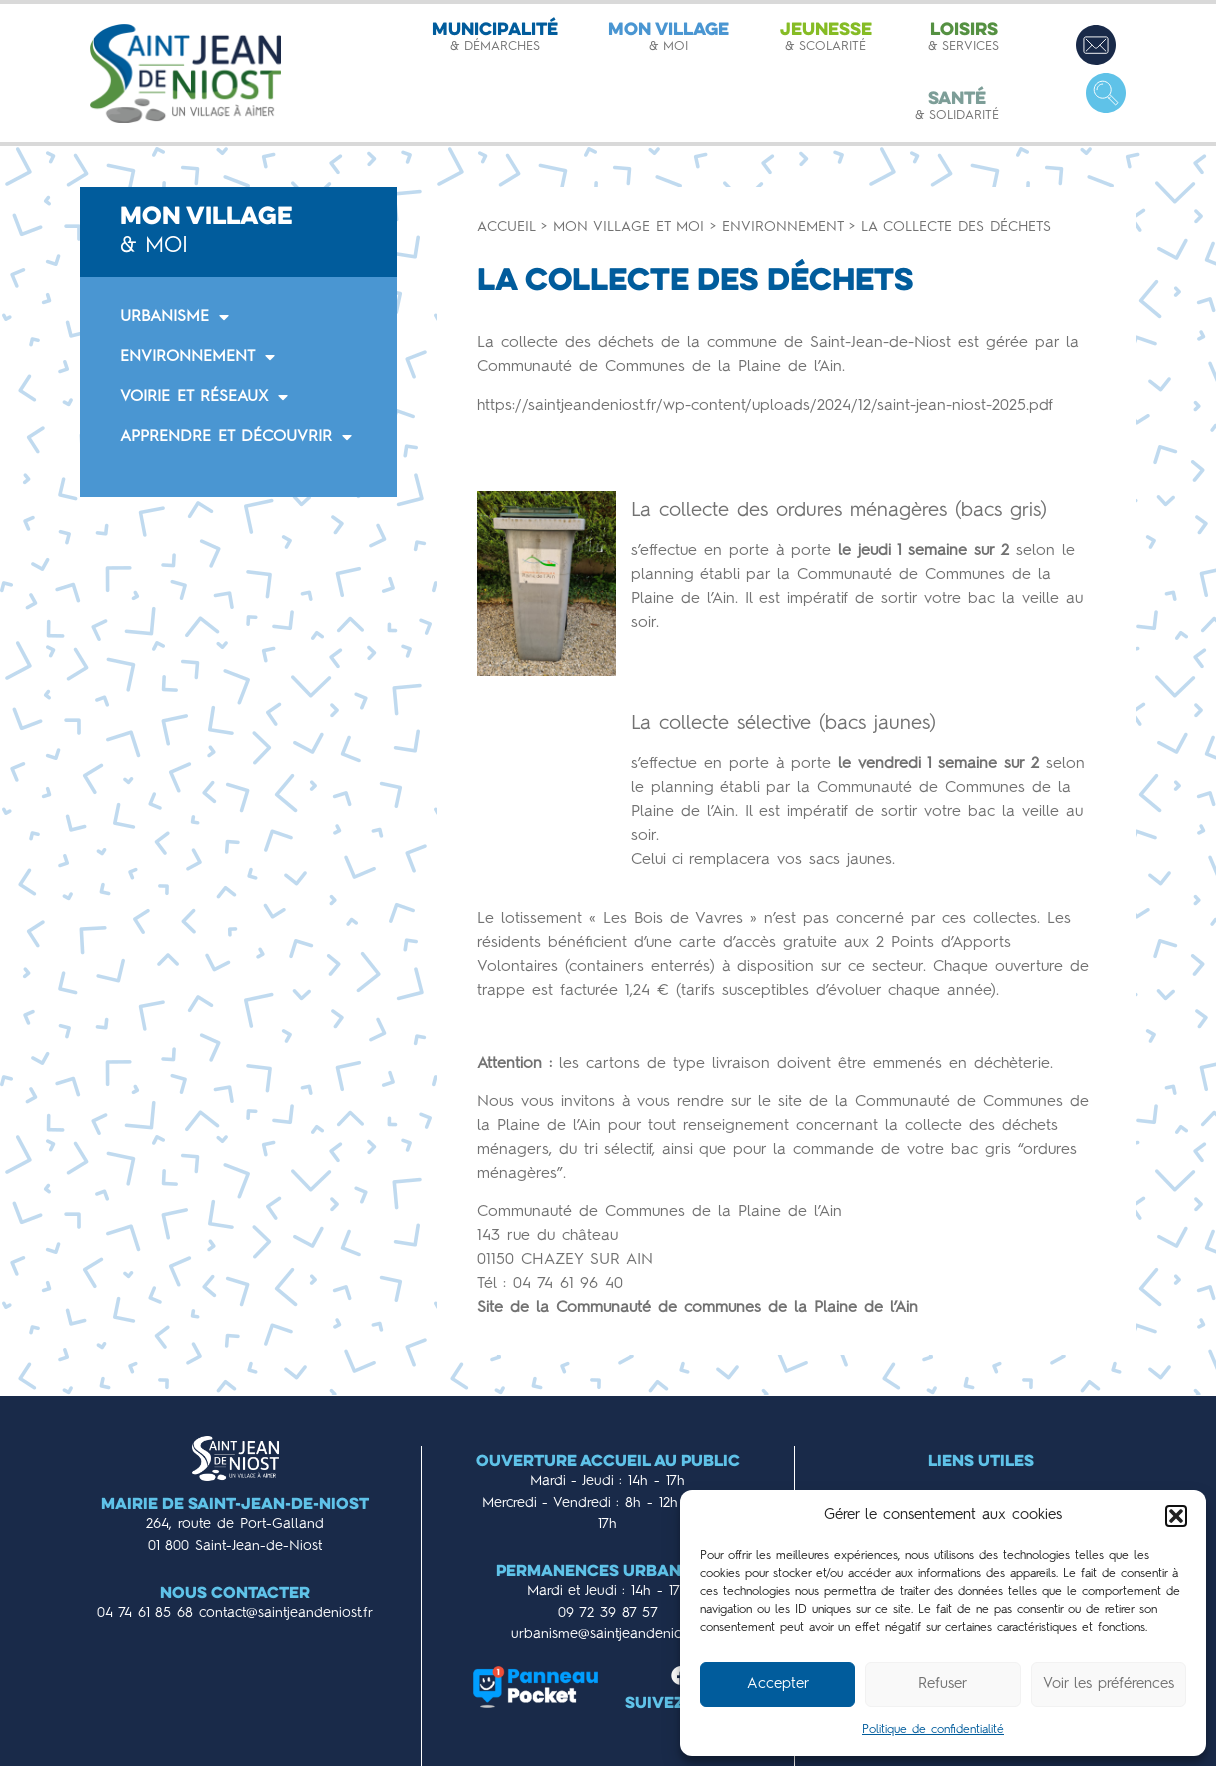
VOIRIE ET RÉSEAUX (204, 397)
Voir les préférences (1108, 1684)
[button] (1176, 1516)
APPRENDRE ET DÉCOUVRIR (236, 437)
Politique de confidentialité (933, 1730)
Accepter (778, 1684)
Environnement (782, 227)
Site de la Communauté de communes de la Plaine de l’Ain (697, 1308)
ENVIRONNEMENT (197, 357)
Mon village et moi (628, 227)
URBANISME (174, 317)
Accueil (506, 227)
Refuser (942, 1684)
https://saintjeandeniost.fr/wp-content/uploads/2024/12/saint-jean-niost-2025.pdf (765, 406)
